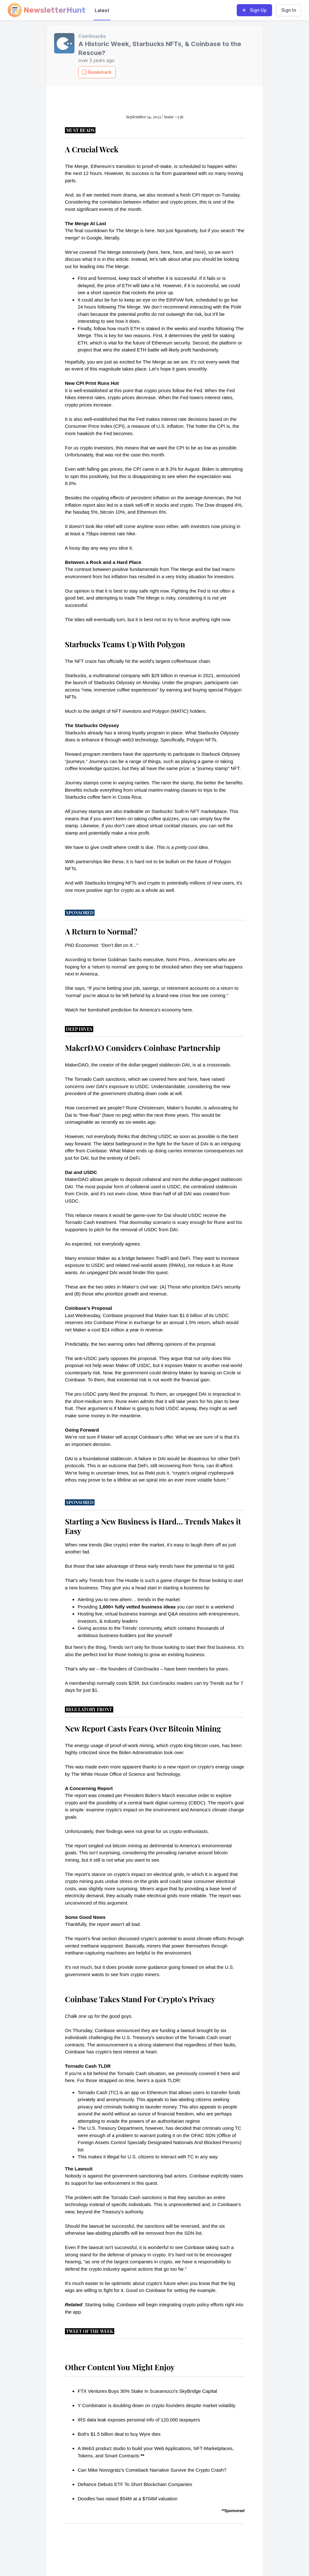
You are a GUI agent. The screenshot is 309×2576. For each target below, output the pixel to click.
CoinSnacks (92, 36)
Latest (102, 10)
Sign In (288, 10)
